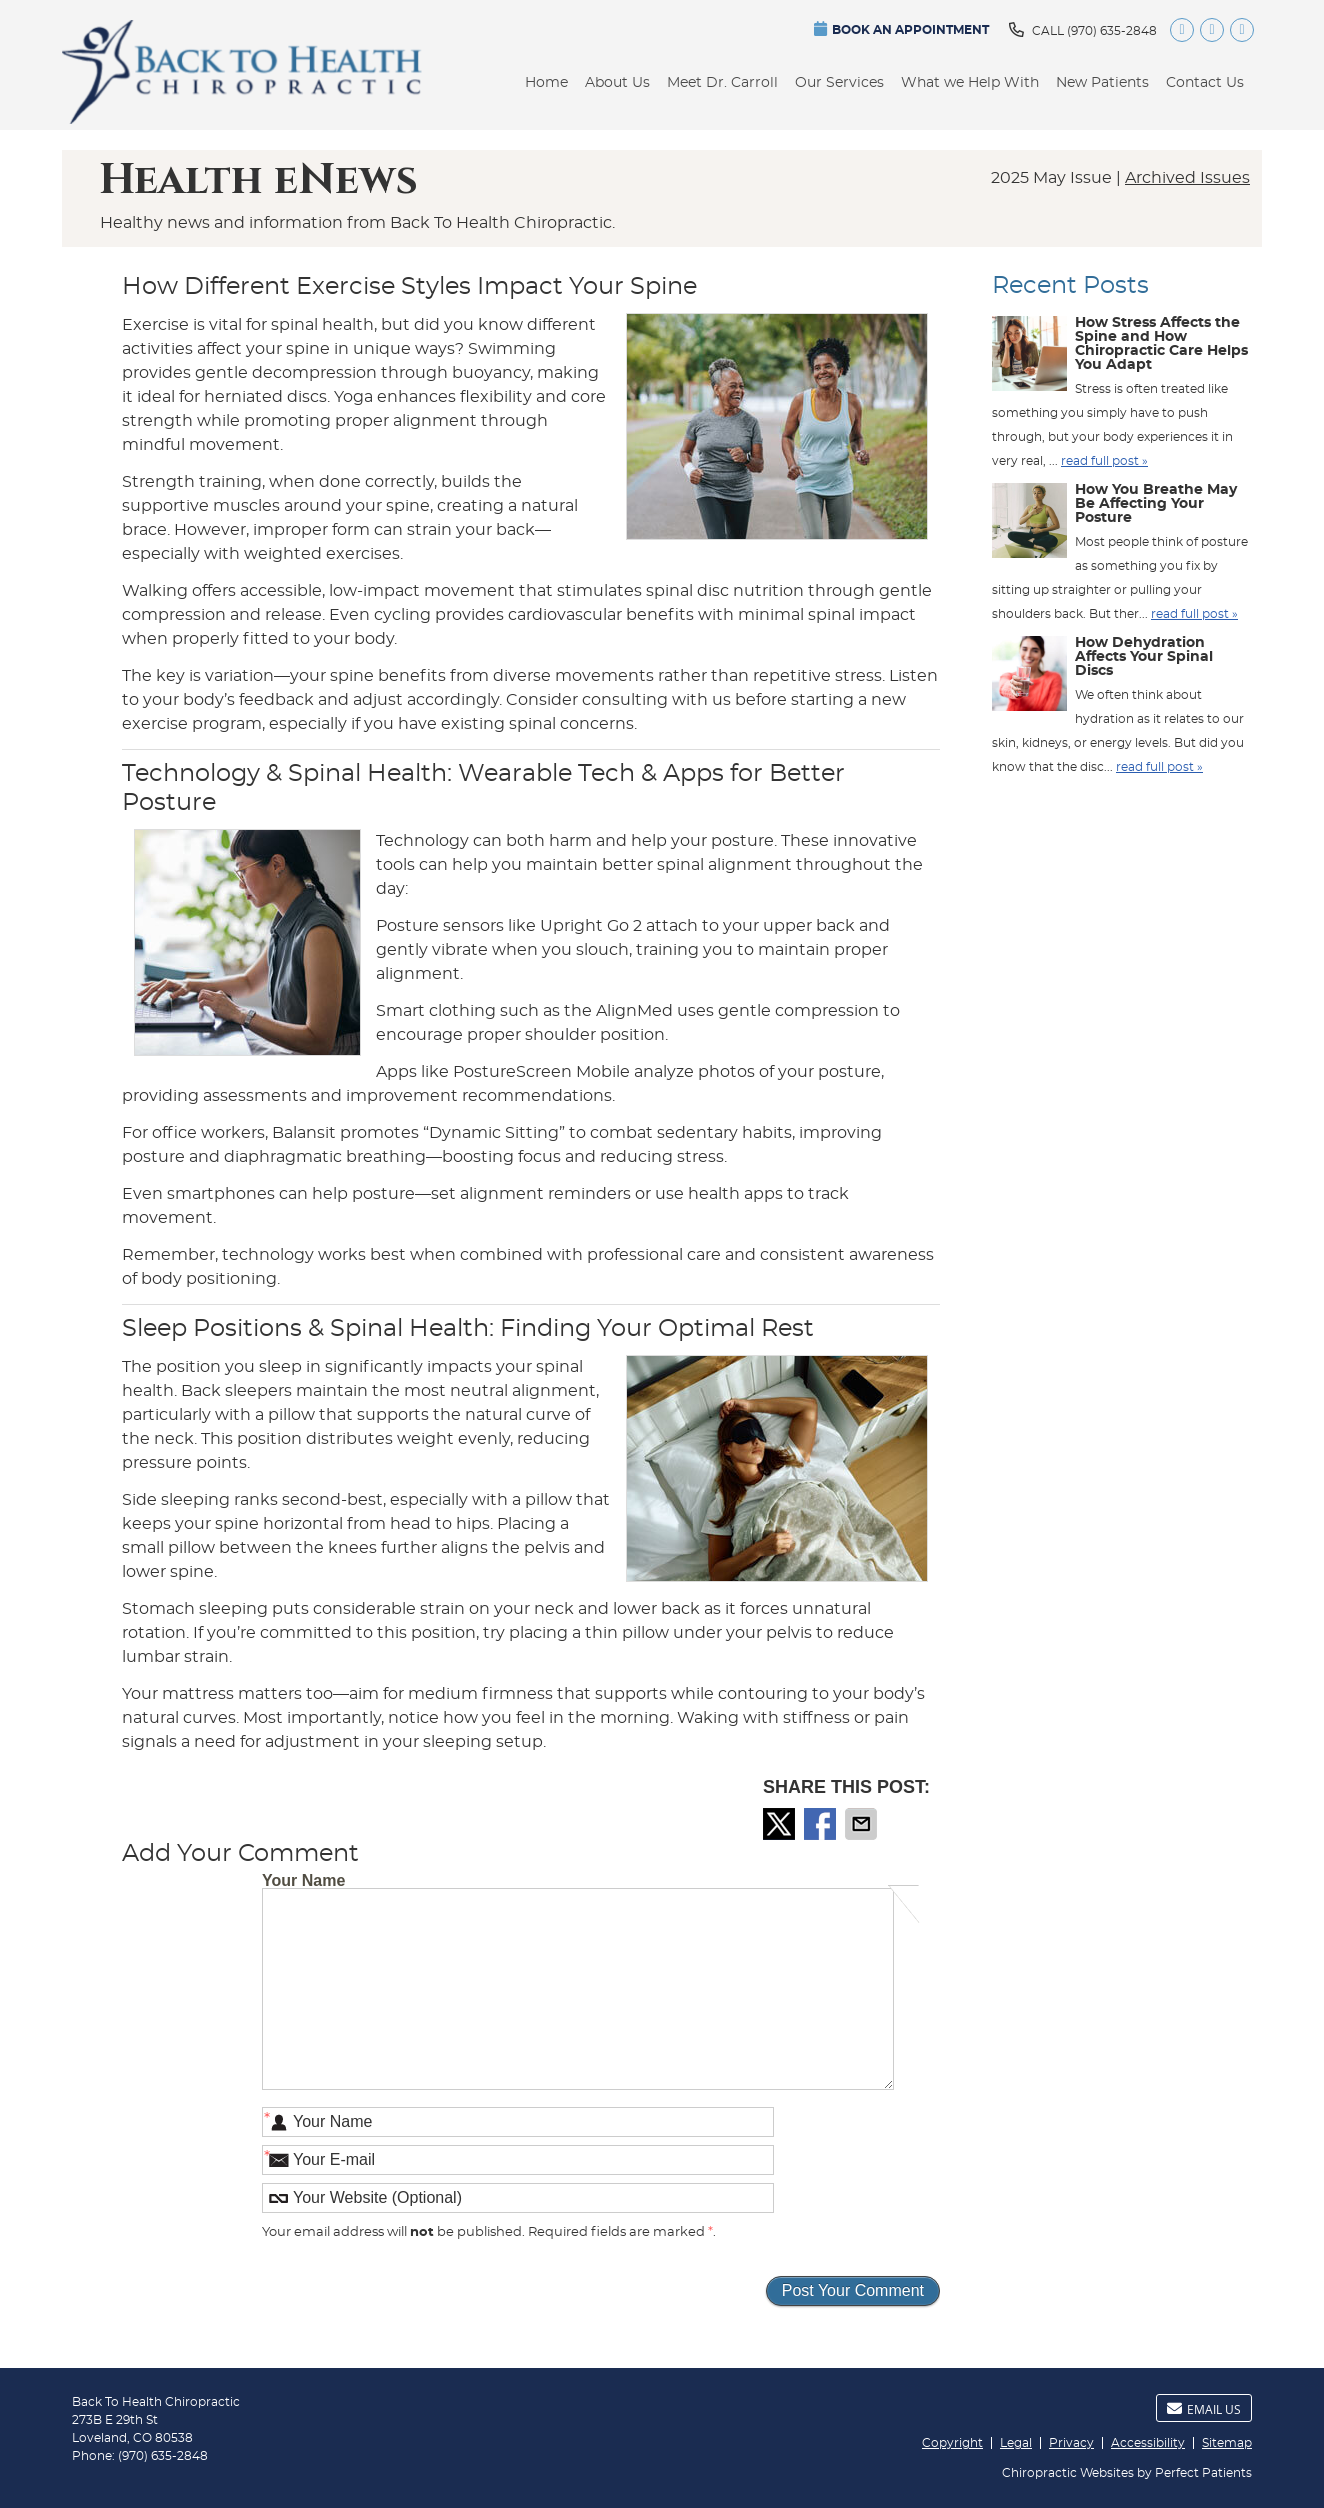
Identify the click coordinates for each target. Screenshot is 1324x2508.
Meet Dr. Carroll (722, 83)
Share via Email (863, 1824)
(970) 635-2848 (1112, 31)
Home (546, 83)
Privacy (1071, 2443)
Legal (1016, 2443)
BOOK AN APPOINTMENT (901, 28)
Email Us (1204, 2409)
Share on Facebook (822, 1824)
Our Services (839, 83)
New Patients (1102, 83)
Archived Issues (1187, 178)
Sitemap (1227, 2443)
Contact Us (1205, 83)
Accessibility (1148, 2443)
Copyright (952, 2443)
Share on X (781, 1824)
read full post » (1104, 461)
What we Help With (970, 83)
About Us (617, 83)
